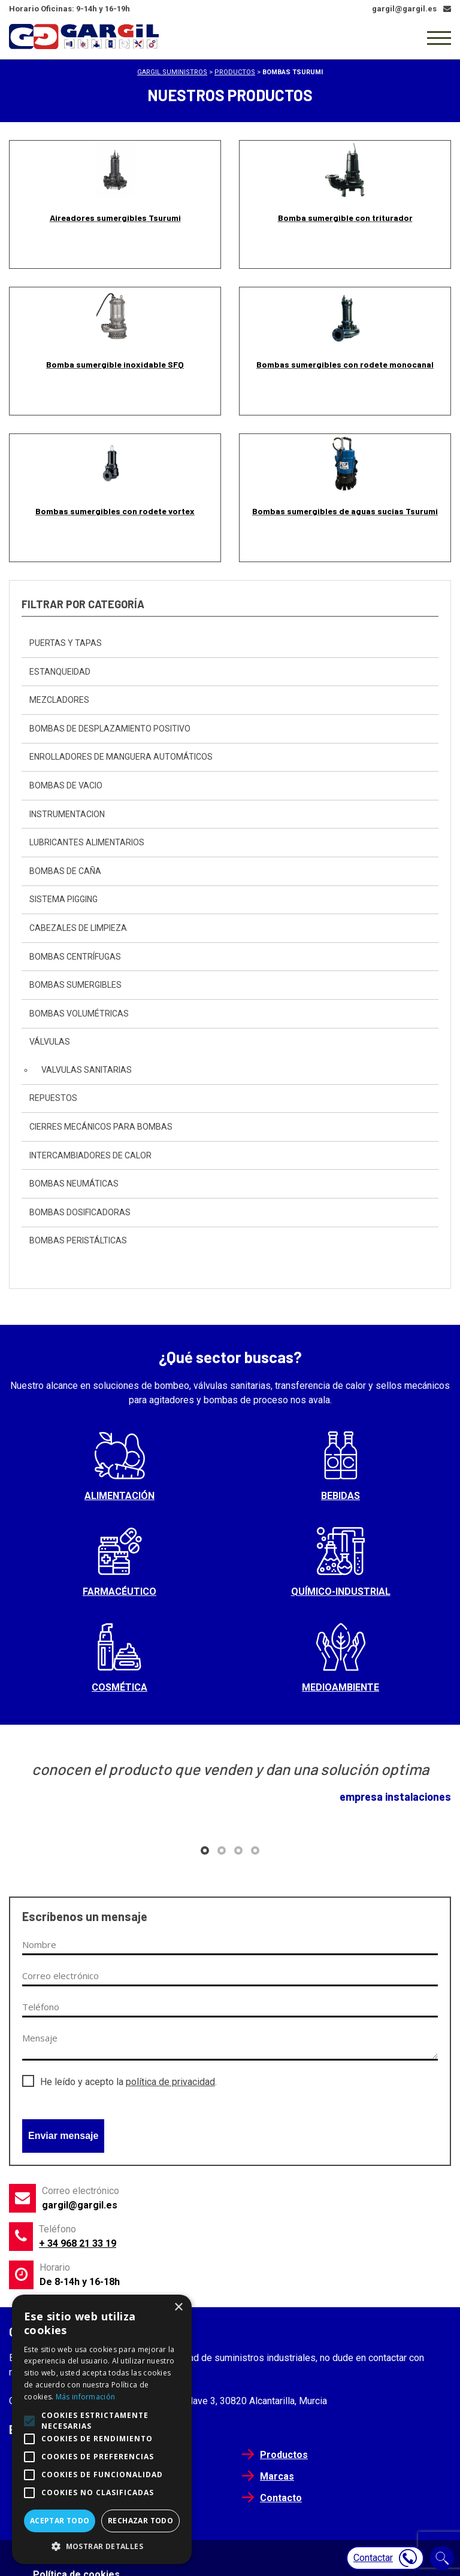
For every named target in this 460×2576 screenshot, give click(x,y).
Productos (284, 2454)
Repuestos (53, 1098)
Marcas (277, 2476)
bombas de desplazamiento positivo (109, 728)
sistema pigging (63, 899)
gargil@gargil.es (79, 2205)
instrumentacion (67, 814)
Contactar (385, 2558)
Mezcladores (59, 700)
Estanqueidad (59, 671)
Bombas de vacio (65, 785)
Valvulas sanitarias (86, 1070)
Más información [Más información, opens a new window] (86, 2397)
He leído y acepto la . (128, 2081)
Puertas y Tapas (65, 643)
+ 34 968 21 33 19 (77, 2243)
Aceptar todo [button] (60, 2521)
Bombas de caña (65, 871)
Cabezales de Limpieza (78, 928)
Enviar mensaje (63, 2136)
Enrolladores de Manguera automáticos (121, 756)
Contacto (281, 2498)
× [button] (178, 2307)
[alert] (102, 2429)
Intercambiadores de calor (90, 1155)
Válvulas (49, 1041)
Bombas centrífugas (75, 956)
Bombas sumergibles (75, 985)
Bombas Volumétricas (79, 1013)
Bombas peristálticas (78, 1240)
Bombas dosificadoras (80, 1212)
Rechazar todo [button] (140, 2521)
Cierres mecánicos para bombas (100, 1126)
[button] (205, 1850)
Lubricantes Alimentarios (86, 842)
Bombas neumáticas (74, 1183)
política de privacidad (170, 2081)
